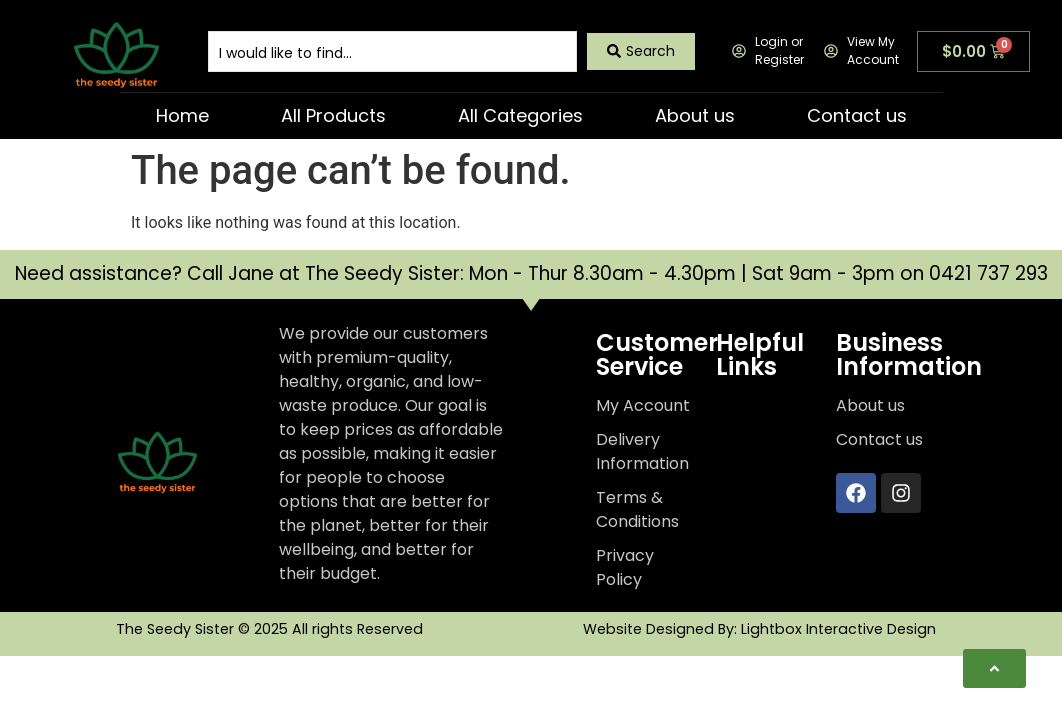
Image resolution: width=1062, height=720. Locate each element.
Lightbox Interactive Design (838, 629)
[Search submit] (641, 51)
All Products (333, 115)
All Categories (520, 115)
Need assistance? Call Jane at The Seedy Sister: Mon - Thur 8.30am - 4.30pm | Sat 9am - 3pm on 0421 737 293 (531, 273)
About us (695, 115)
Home (182, 115)
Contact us (857, 115)
